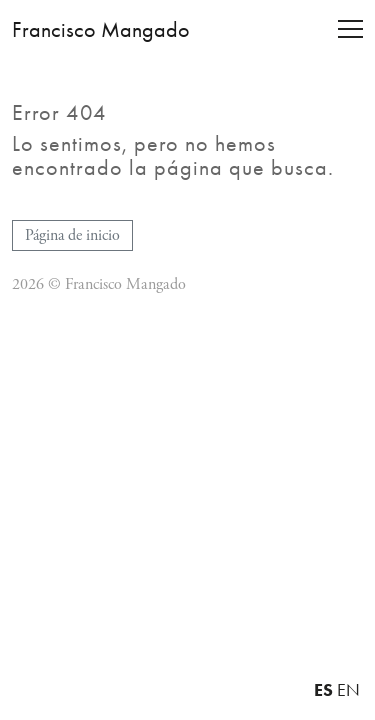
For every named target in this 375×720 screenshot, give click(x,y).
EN (348, 690)
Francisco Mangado (101, 29)
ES (323, 689)
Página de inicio (72, 235)
